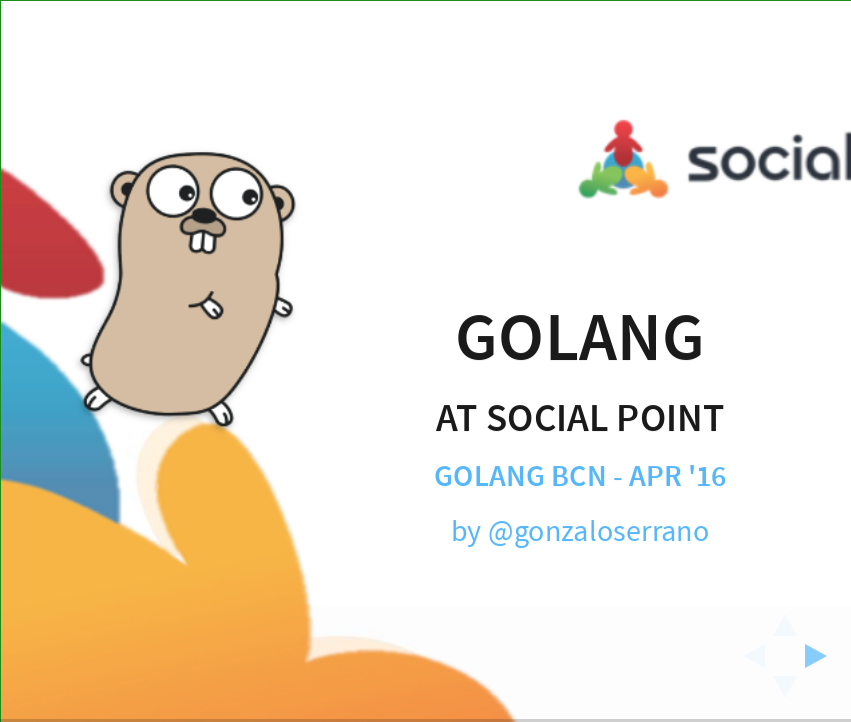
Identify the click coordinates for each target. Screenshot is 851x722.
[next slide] (822, 656)
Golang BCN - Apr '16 (579, 477)
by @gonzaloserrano (579, 531)
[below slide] (785, 693)
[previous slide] (748, 656)
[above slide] (785, 619)
